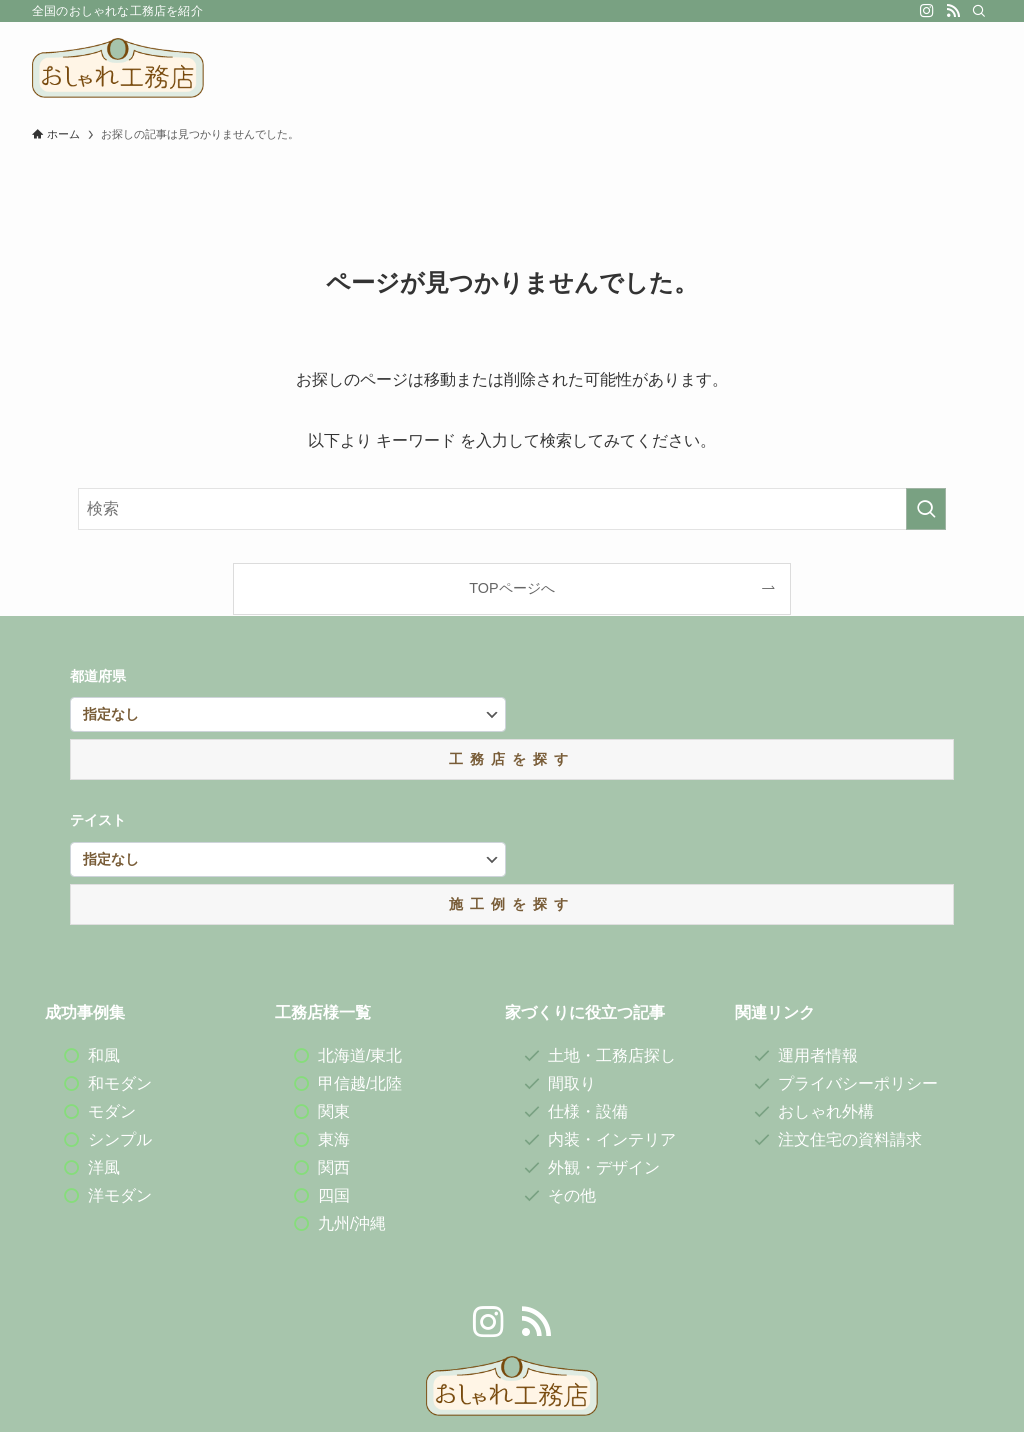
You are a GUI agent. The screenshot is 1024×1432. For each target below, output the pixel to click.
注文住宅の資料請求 (850, 1139)
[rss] (953, 11)
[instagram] (927, 11)
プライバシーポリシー (858, 1083)
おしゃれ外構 (826, 1111)
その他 (572, 1195)
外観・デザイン (604, 1167)
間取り (572, 1083)
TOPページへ (511, 588)
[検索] (979, 11)
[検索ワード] (512, 509)
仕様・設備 (588, 1111)
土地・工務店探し (612, 1055)
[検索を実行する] (926, 509)
